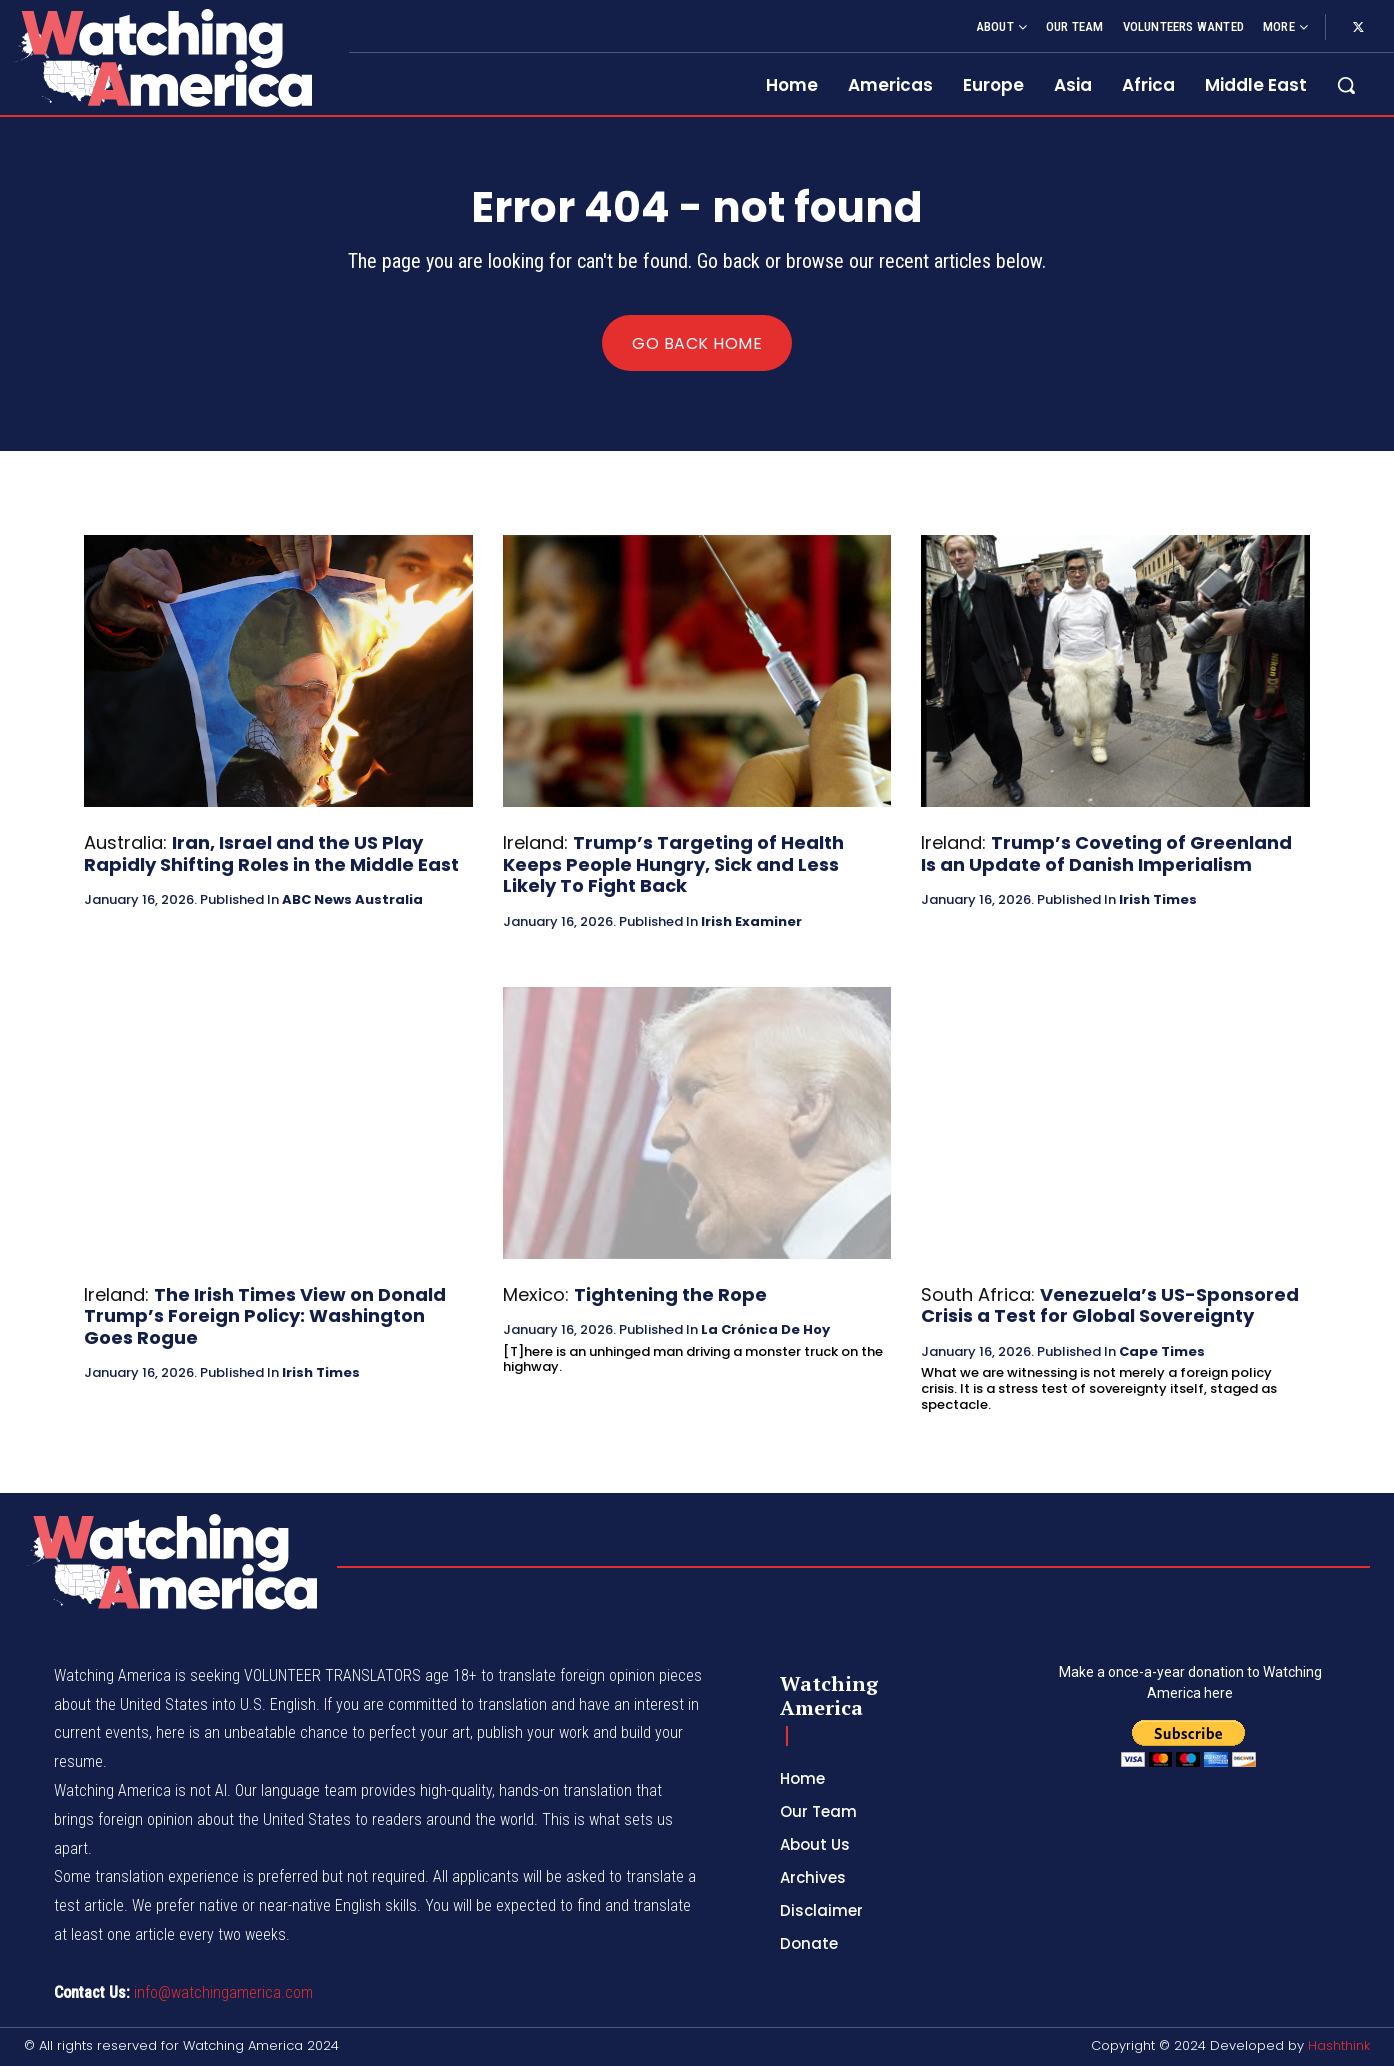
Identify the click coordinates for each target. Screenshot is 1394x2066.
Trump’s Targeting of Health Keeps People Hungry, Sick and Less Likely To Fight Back (673, 864)
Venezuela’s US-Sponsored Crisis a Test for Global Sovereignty (1110, 1305)
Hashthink (1339, 2045)
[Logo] (162, 57)
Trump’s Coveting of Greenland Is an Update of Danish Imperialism (1106, 853)
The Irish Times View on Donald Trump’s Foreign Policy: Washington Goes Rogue (265, 1316)
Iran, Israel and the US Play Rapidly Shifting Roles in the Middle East (271, 853)
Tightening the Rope (670, 1294)
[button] (1346, 85)
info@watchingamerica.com (223, 1992)
